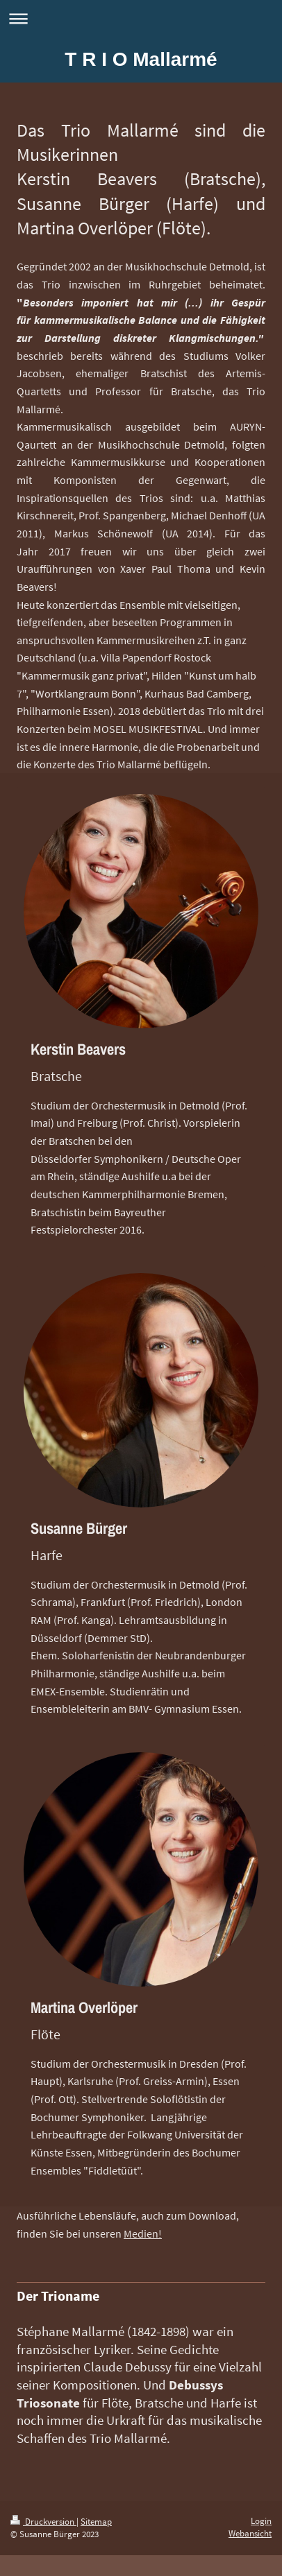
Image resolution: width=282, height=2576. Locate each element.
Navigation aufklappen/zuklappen (141, 18)
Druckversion (43, 2521)
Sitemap (96, 2521)
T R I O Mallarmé (141, 59)
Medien (141, 2233)
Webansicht (250, 2533)
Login (261, 2521)
